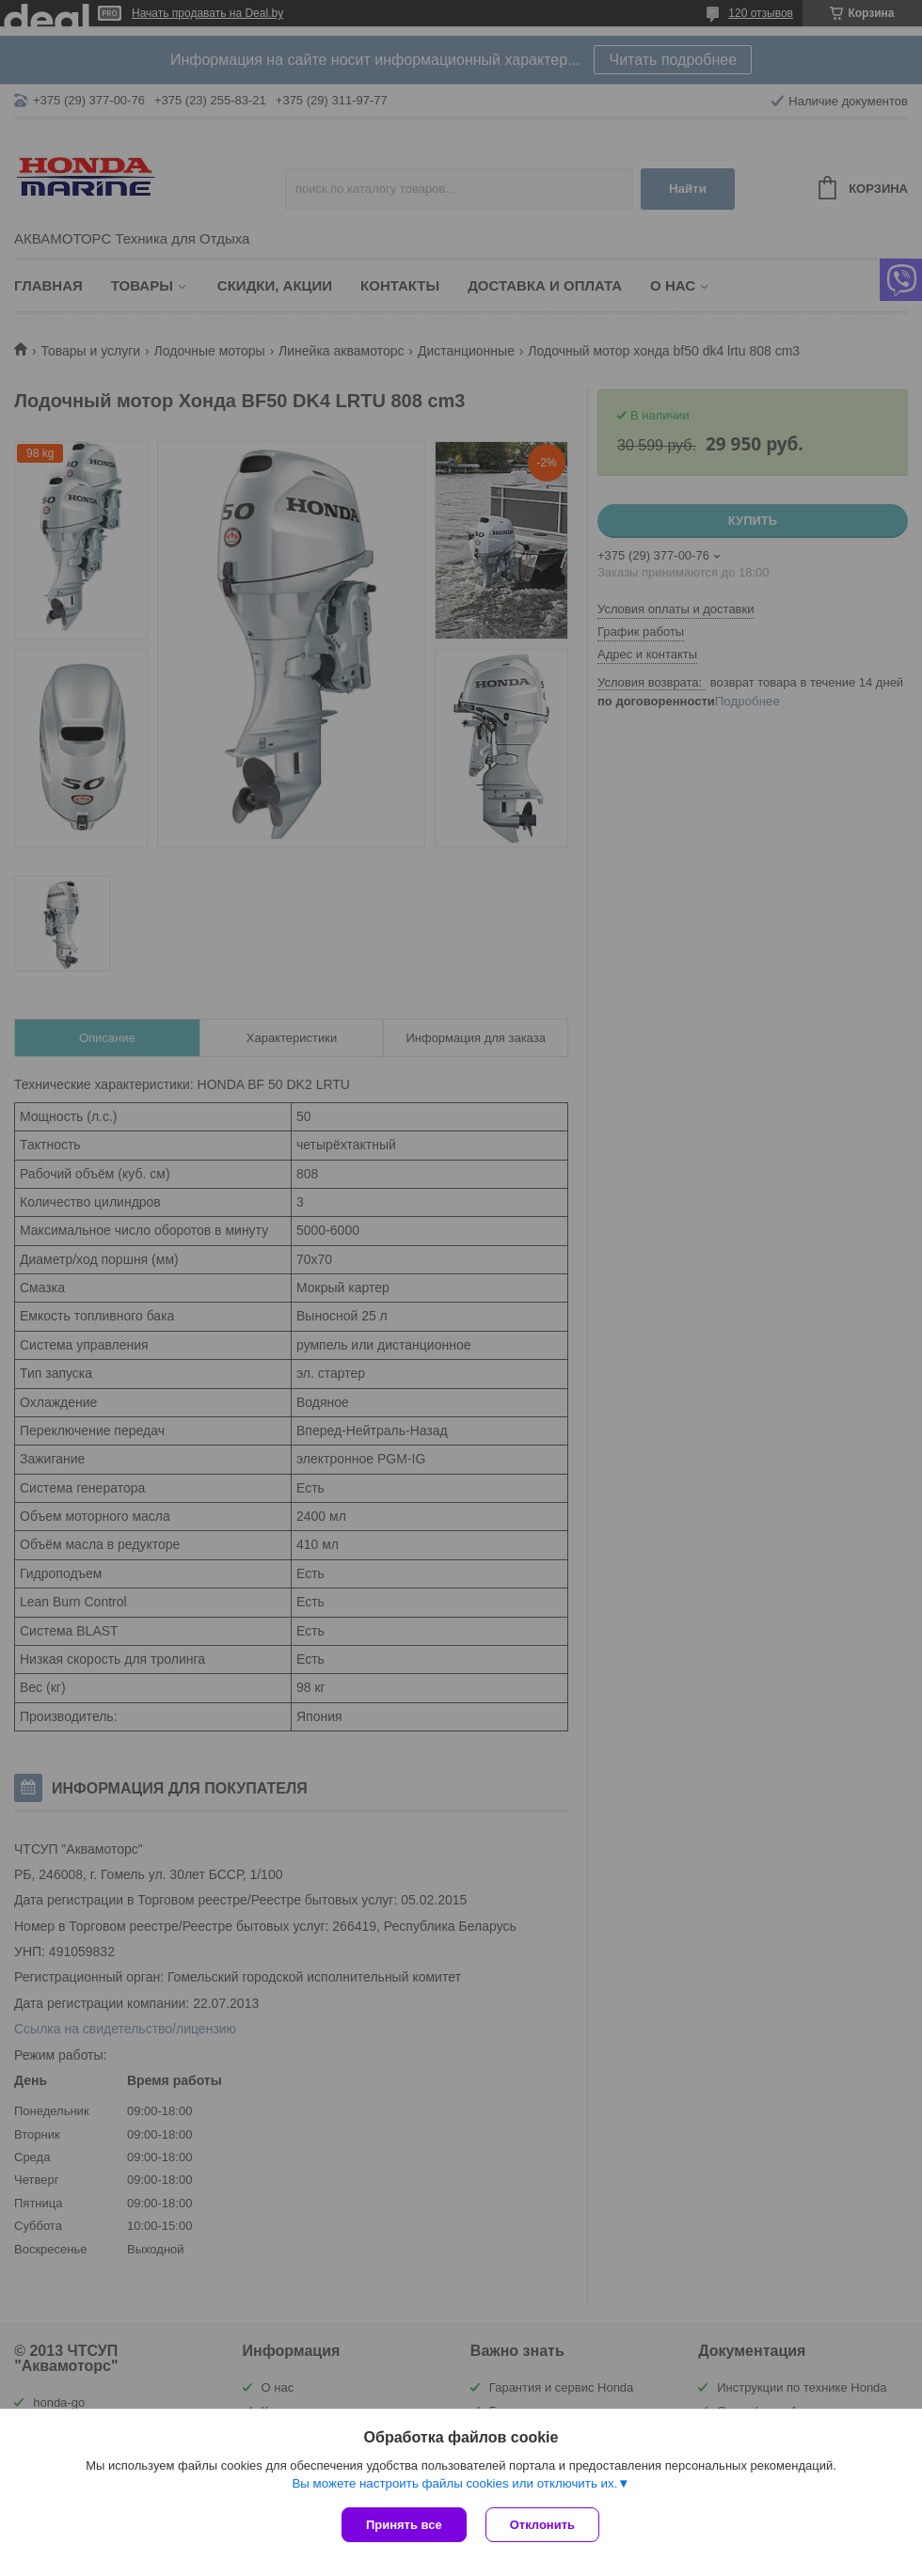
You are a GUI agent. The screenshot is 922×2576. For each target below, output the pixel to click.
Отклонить (542, 2525)
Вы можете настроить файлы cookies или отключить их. (454, 2483)
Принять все (404, 2525)
